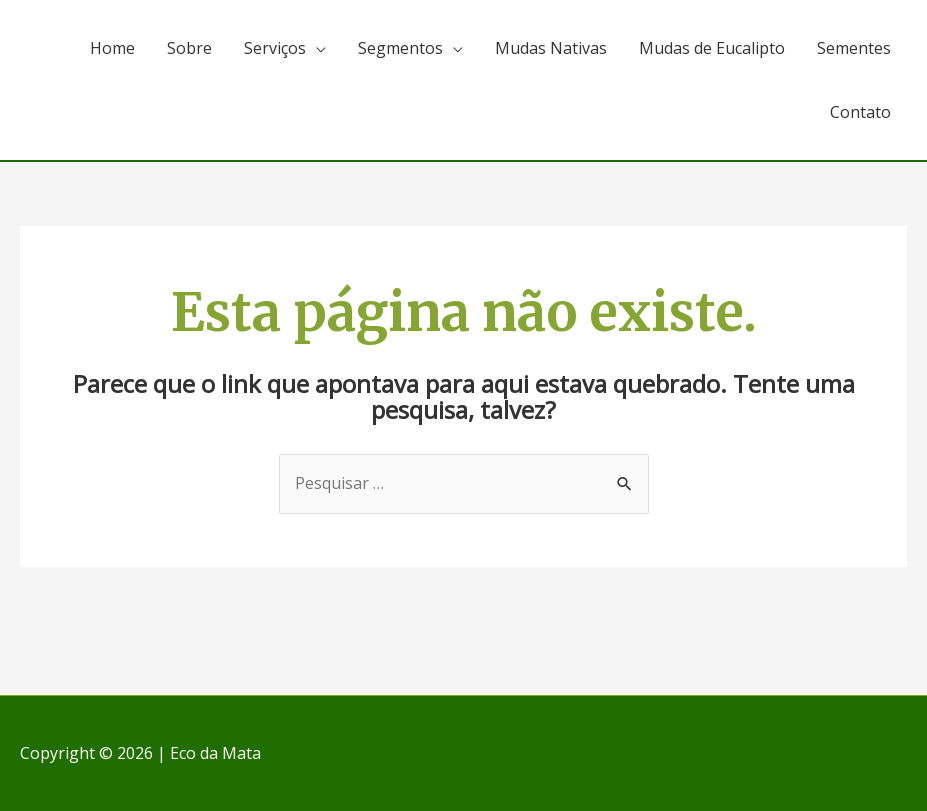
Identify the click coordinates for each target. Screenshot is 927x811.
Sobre (189, 48)
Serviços (275, 48)
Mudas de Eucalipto (712, 48)
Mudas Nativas (551, 48)
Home (112, 48)
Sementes (854, 48)
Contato (860, 112)
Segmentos (400, 48)
